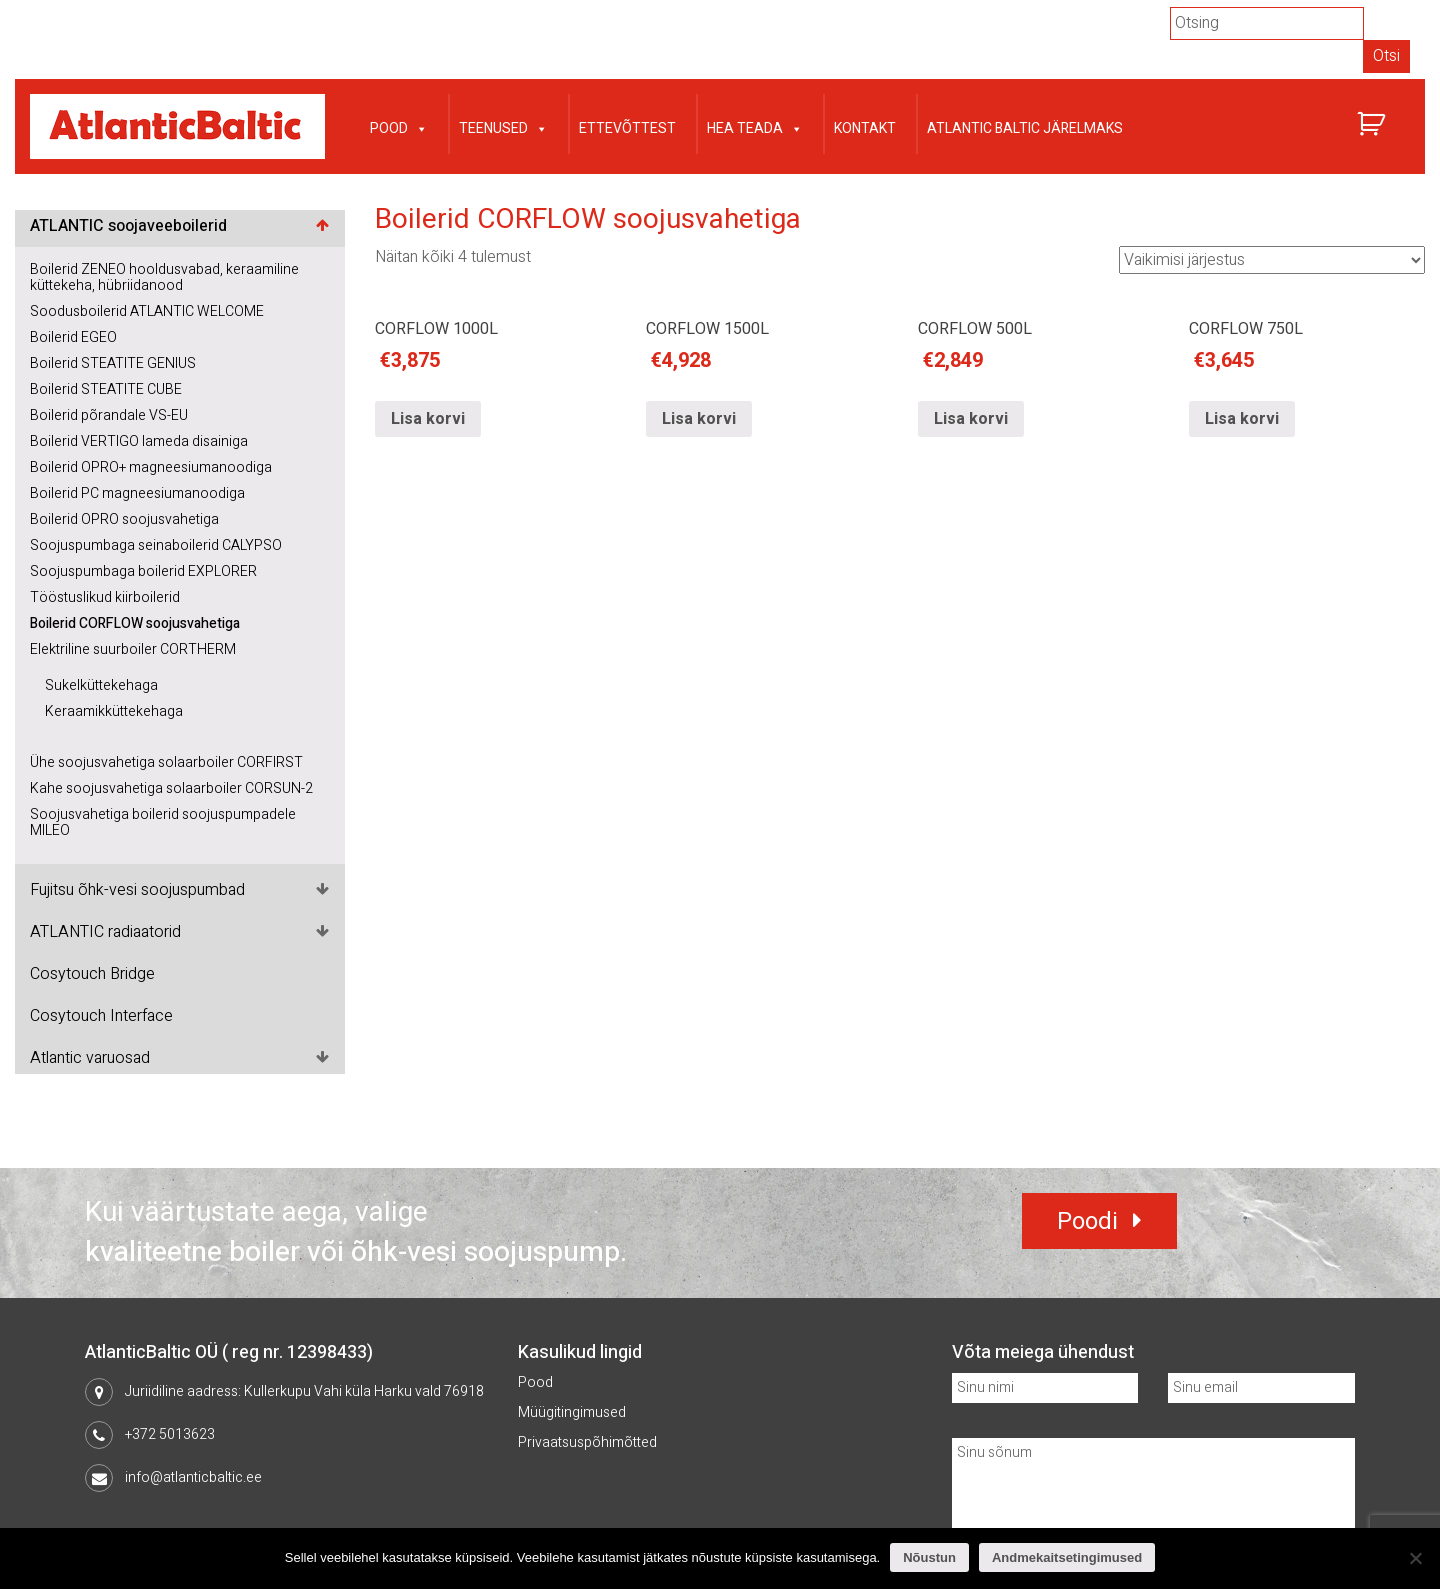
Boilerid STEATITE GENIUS (113, 363)
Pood (399, 126)
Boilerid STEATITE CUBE (106, 389)
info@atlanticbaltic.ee (193, 1477)
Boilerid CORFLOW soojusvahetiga (135, 623)
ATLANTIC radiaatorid (105, 932)
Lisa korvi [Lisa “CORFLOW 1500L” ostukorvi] (699, 419)
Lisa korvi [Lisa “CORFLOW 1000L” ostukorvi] (428, 419)
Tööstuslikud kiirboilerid (105, 597)
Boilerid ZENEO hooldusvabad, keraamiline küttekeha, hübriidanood (164, 277)
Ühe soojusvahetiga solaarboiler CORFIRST (166, 762)
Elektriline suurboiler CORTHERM (133, 649)
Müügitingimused (572, 1412)
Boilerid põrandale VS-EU (109, 415)
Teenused (503, 126)
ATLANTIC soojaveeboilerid (128, 226)
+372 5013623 (170, 1434)
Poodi (1087, 1221)
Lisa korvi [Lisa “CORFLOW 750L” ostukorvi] (1242, 419)
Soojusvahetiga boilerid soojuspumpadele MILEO (163, 822)
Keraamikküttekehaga (114, 711)
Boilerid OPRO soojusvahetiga (124, 519)
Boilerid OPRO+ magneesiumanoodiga (151, 467)
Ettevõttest (627, 128)
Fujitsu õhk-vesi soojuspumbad (137, 890)
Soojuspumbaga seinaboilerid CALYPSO (156, 545)
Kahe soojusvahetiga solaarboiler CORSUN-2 (171, 788)
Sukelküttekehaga (101, 685)
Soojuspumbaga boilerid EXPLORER (143, 571)
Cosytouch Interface (101, 1016)
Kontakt (865, 128)
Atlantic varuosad (90, 1058)
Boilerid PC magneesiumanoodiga (137, 493)
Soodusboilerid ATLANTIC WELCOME (147, 311)
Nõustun (929, 1557)
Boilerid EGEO (73, 337)
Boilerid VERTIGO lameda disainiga (139, 441)
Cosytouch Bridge (92, 974)
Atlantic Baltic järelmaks (1025, 128)
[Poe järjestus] (1272, 260)
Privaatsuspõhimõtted (587, 1442)
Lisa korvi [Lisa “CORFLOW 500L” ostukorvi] (971, 419)
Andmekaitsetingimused (1067, 1557)
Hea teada (755, 126)
